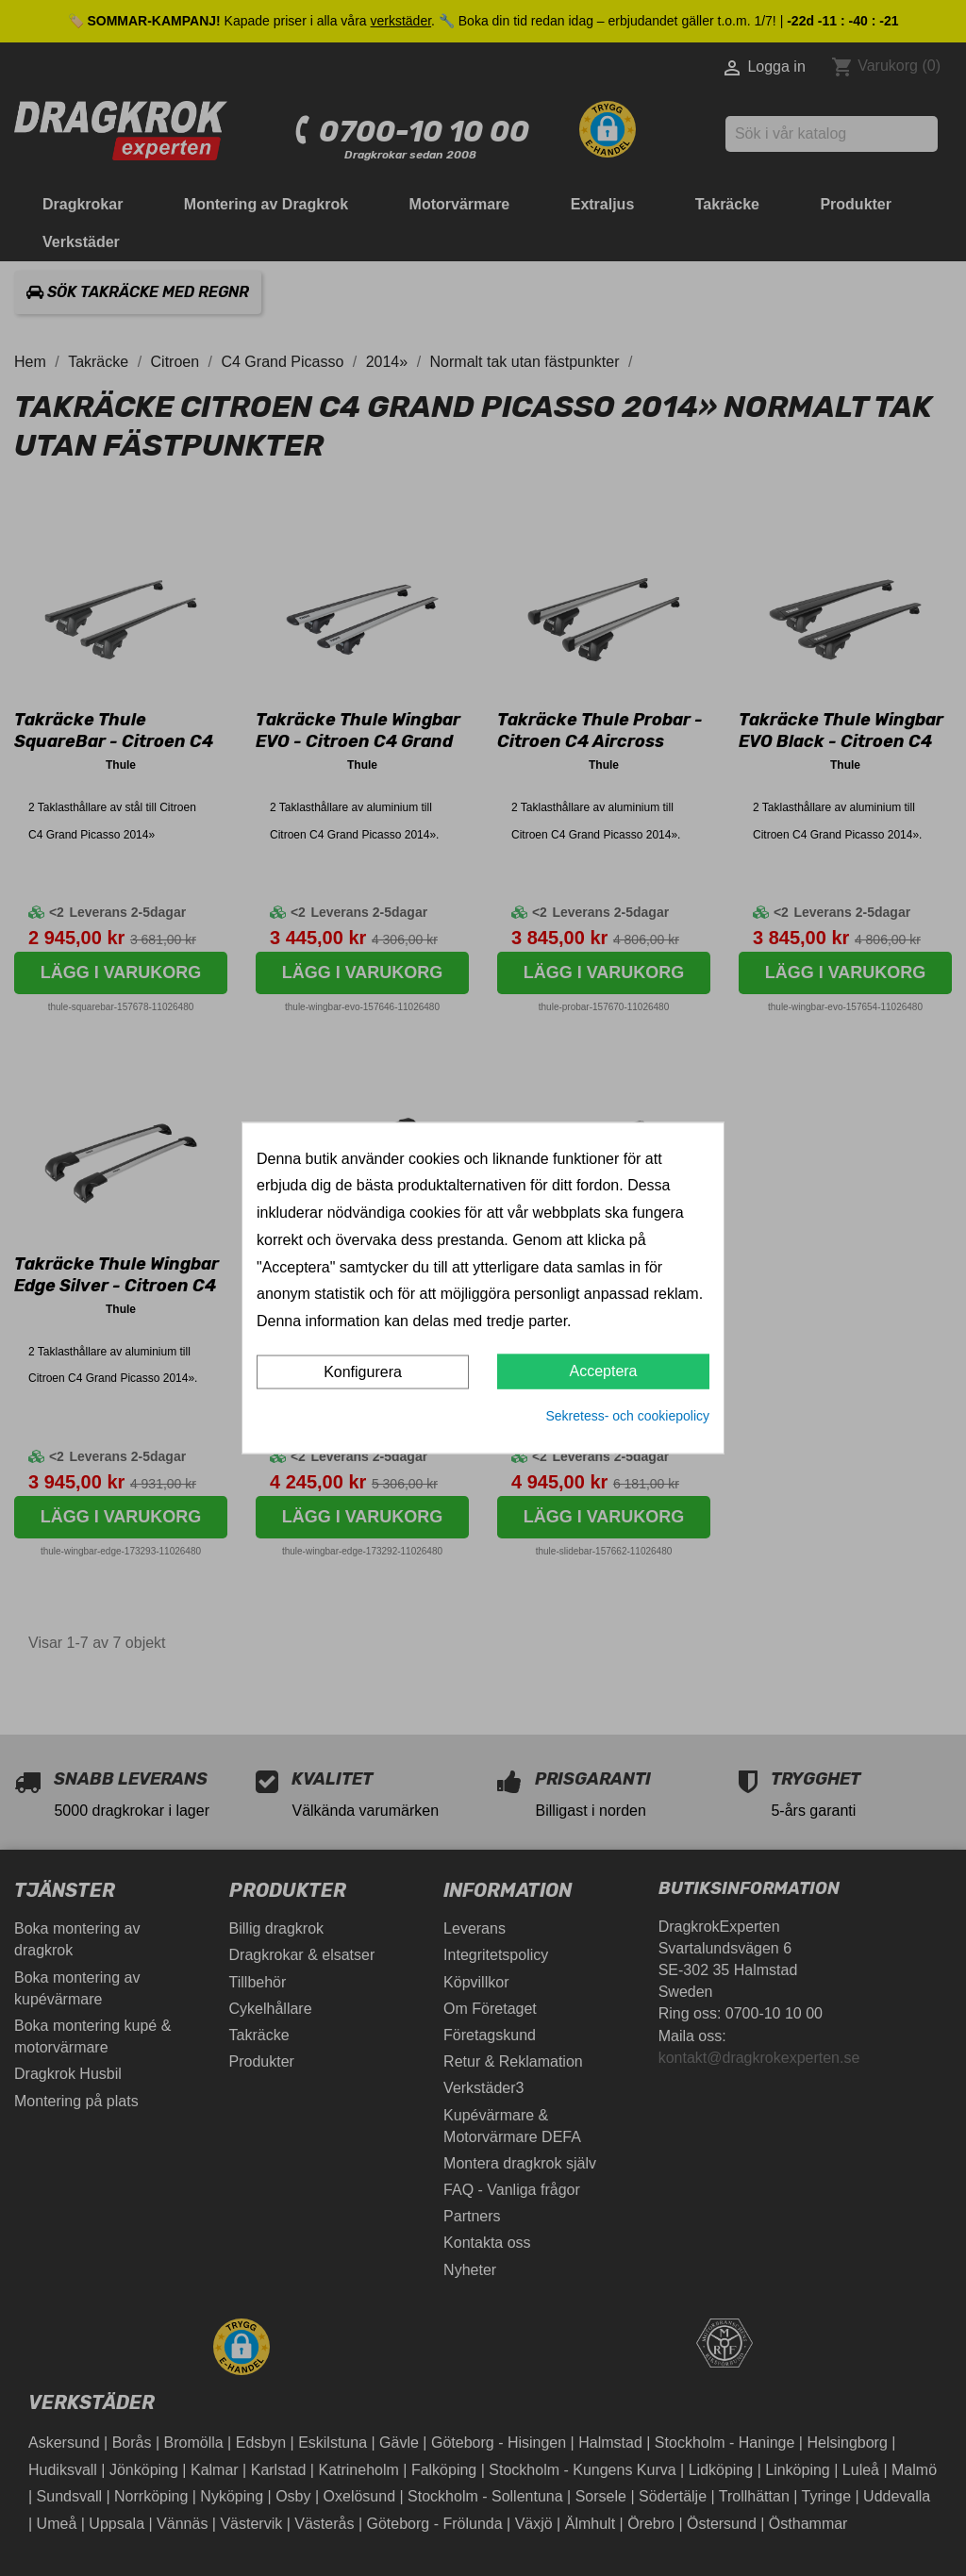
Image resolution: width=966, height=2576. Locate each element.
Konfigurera (363, 1372)
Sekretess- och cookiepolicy (627, 1415)
